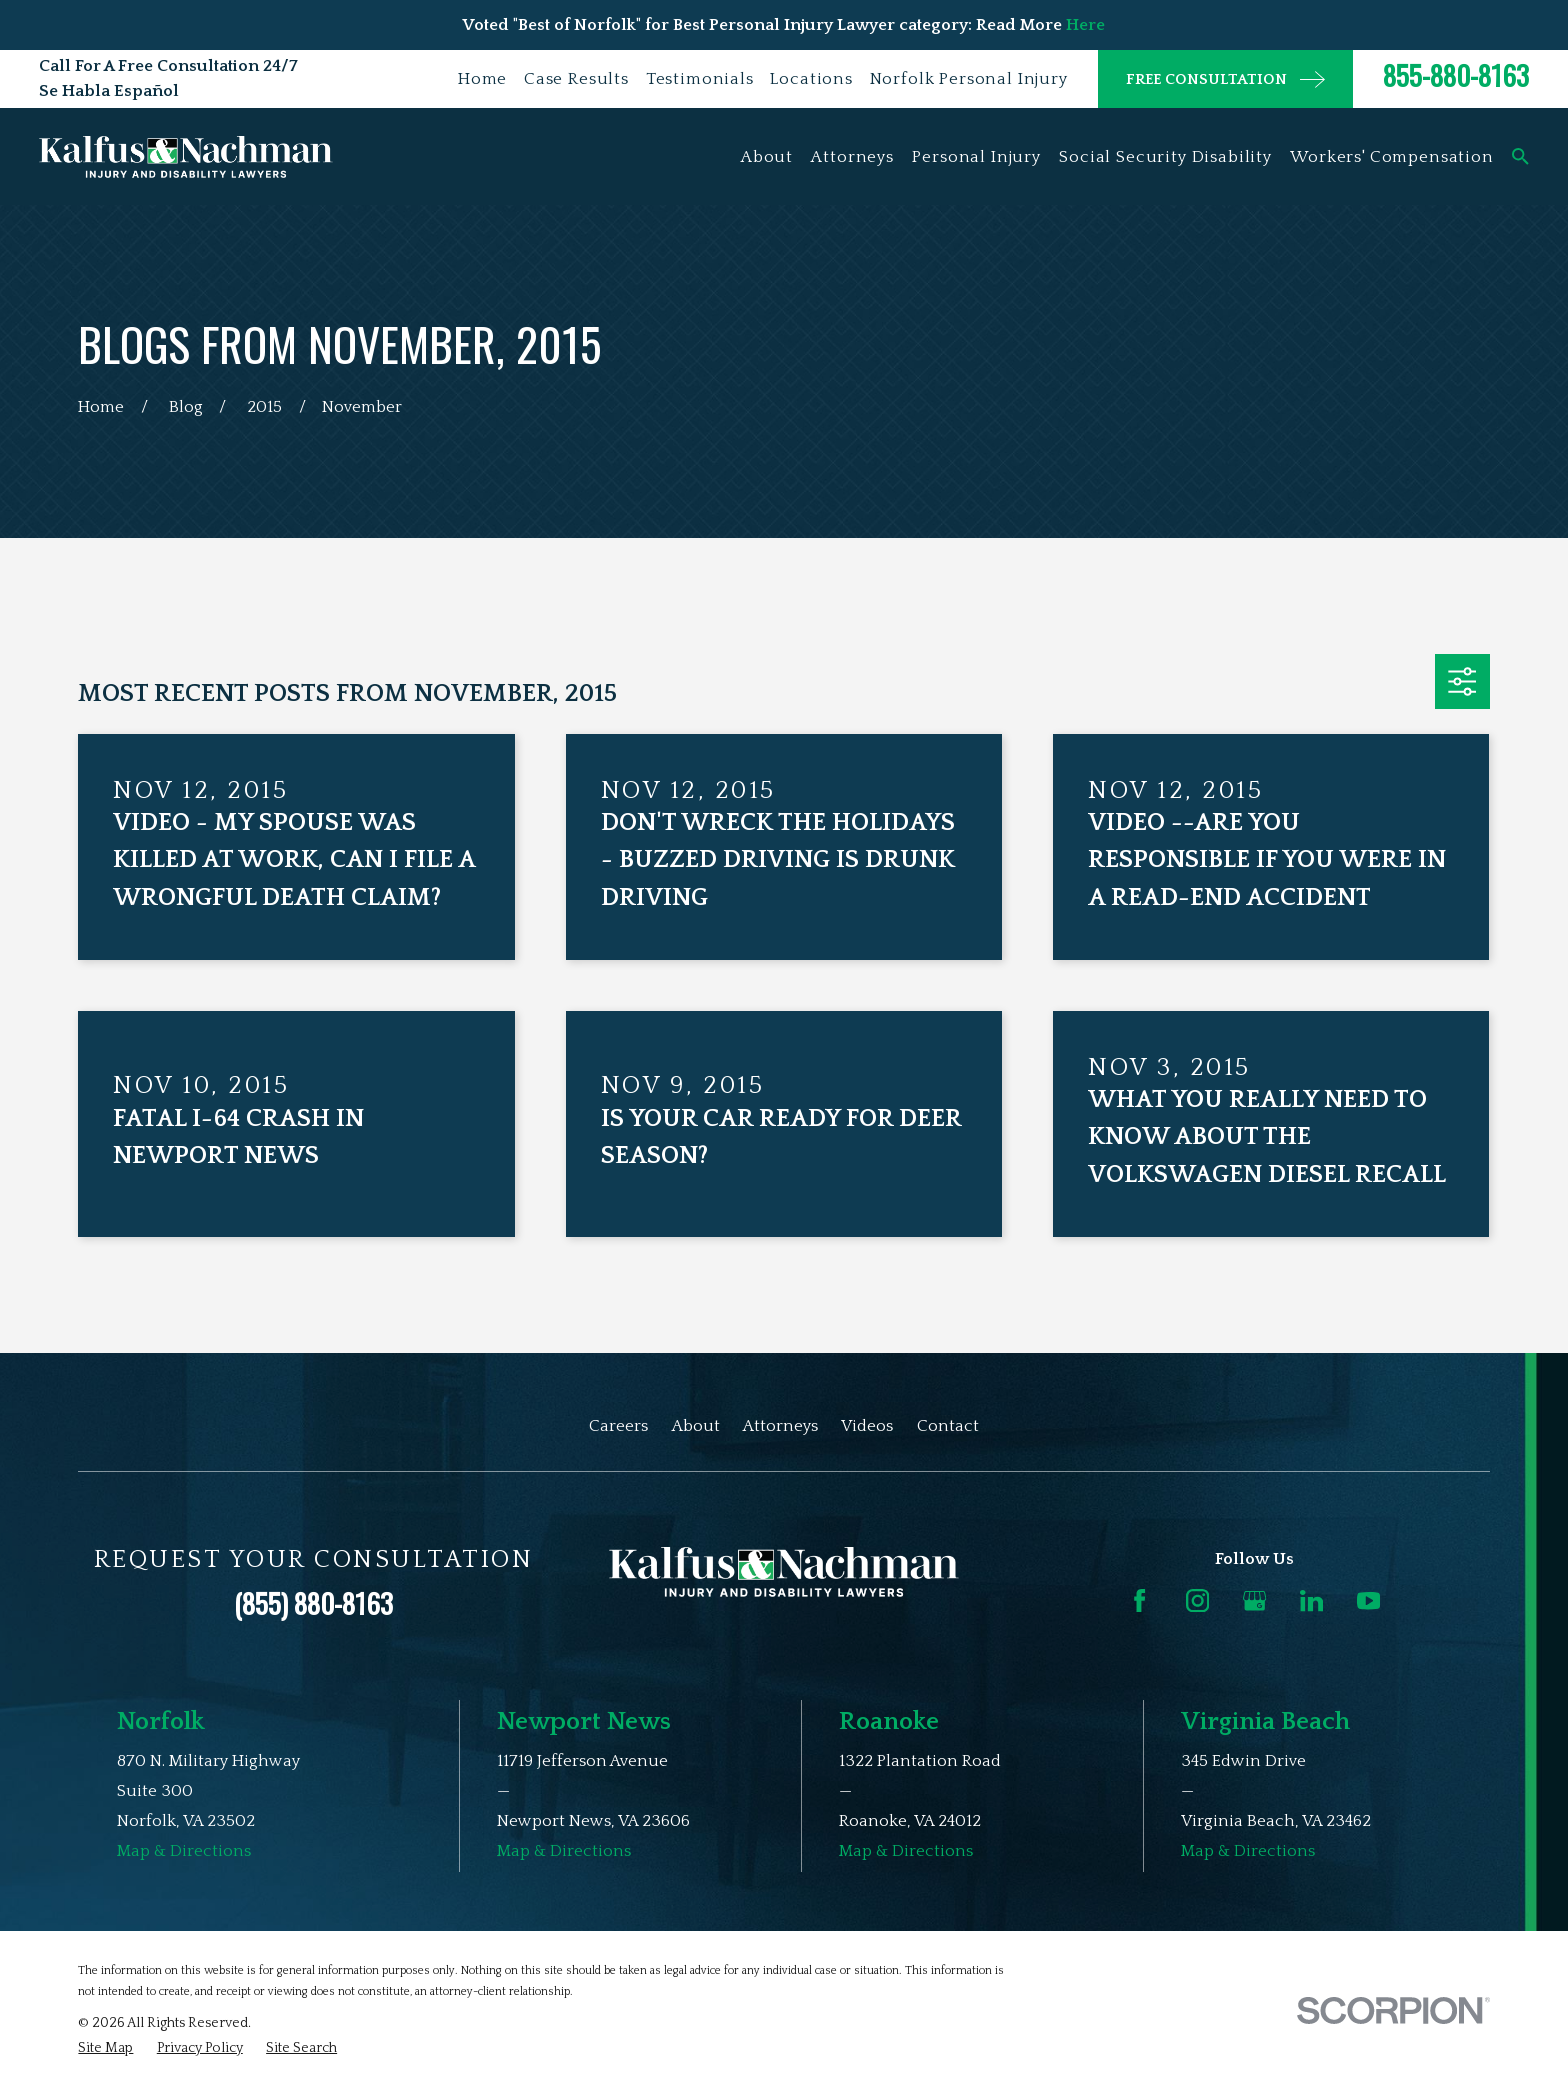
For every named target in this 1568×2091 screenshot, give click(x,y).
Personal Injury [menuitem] (976, 157)
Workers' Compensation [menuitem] (1392, 157)
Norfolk (161, 1722)
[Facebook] (1139, 1600)
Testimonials (700, 79)
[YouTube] (1368, 1600)
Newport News (584, 1722)
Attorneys (780, 1426)
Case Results (576, 79)
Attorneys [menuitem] (852, 157)
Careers (618, 1426)
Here (1085, 25)
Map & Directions (184, 1851)
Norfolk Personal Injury (969, 79)
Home (482, 79)
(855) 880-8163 (313, 1603)
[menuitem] (105, 2048)
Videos (867, 1426)
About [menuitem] (767, 157)
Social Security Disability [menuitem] (1165, 157)
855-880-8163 (1456, 75)
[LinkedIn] (1311, 1600)
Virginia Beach (1265, 1722)
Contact (948, 1426)
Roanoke (889, 1722)
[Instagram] (1197, 1600)
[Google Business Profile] (1254, 1600)
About (696, 1426)
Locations (811, 79)
